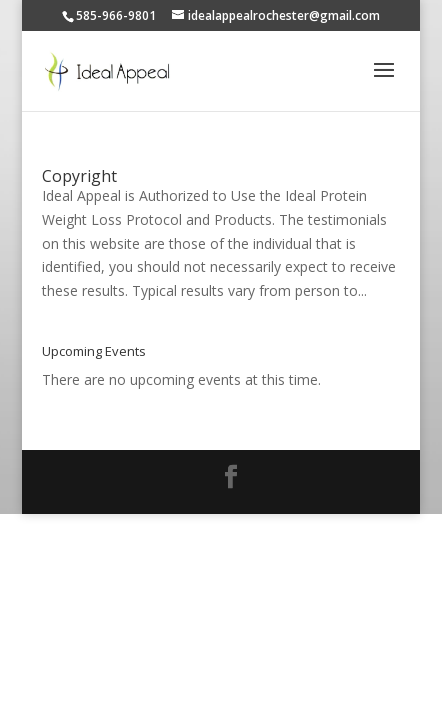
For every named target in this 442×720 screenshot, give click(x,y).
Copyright (79, 176)
